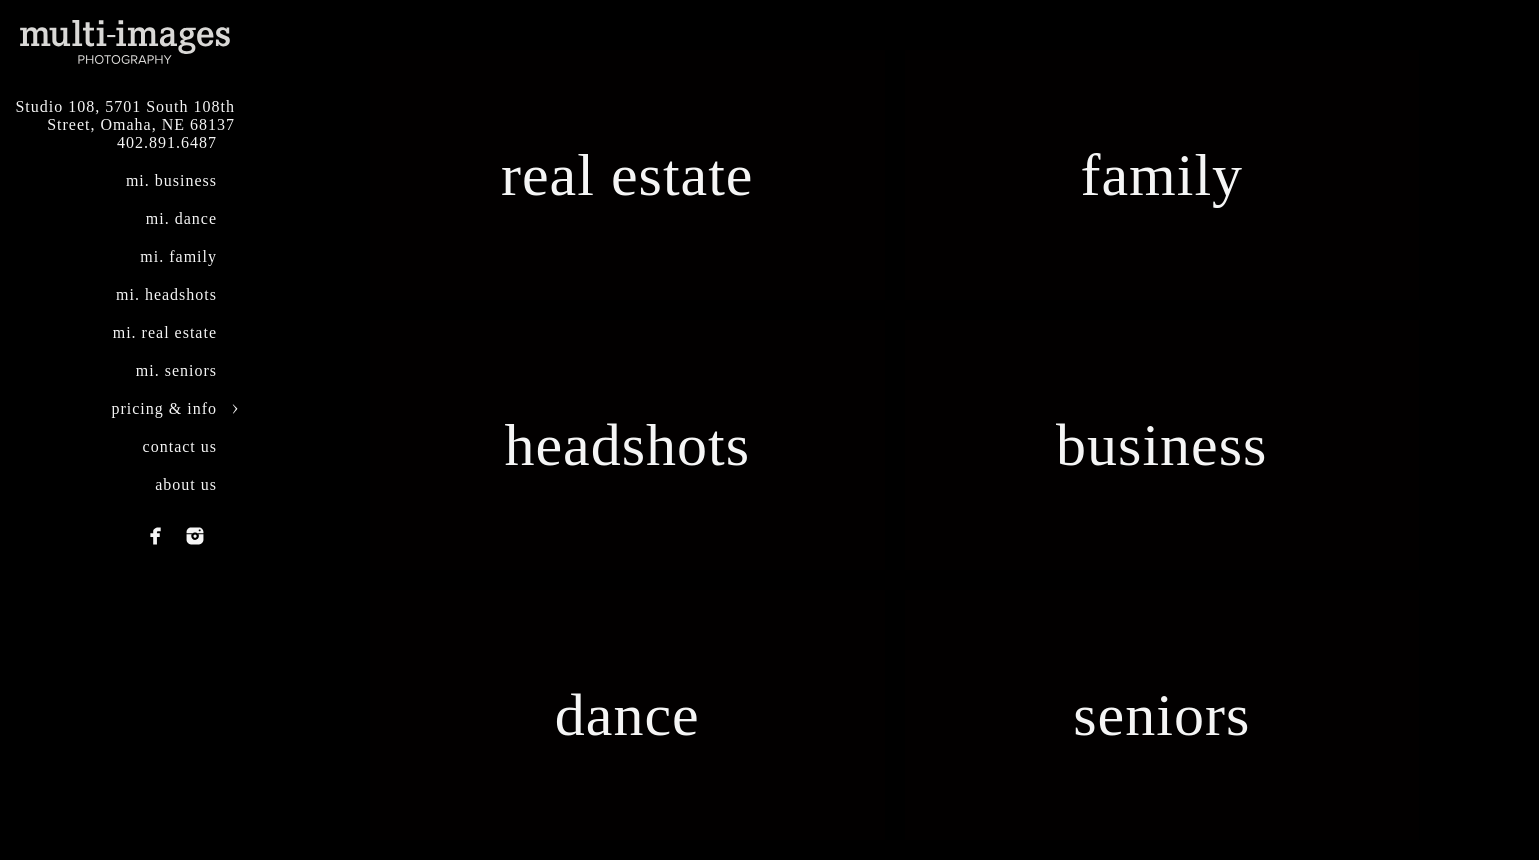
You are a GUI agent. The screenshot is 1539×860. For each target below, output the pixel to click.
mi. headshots (166, 294)
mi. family (178, 256)
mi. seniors (176, 370)
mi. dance (181, 218)
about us (186, 484)
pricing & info (164, 408)
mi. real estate (165, 332)
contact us (180, 446)
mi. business (171, 180)
